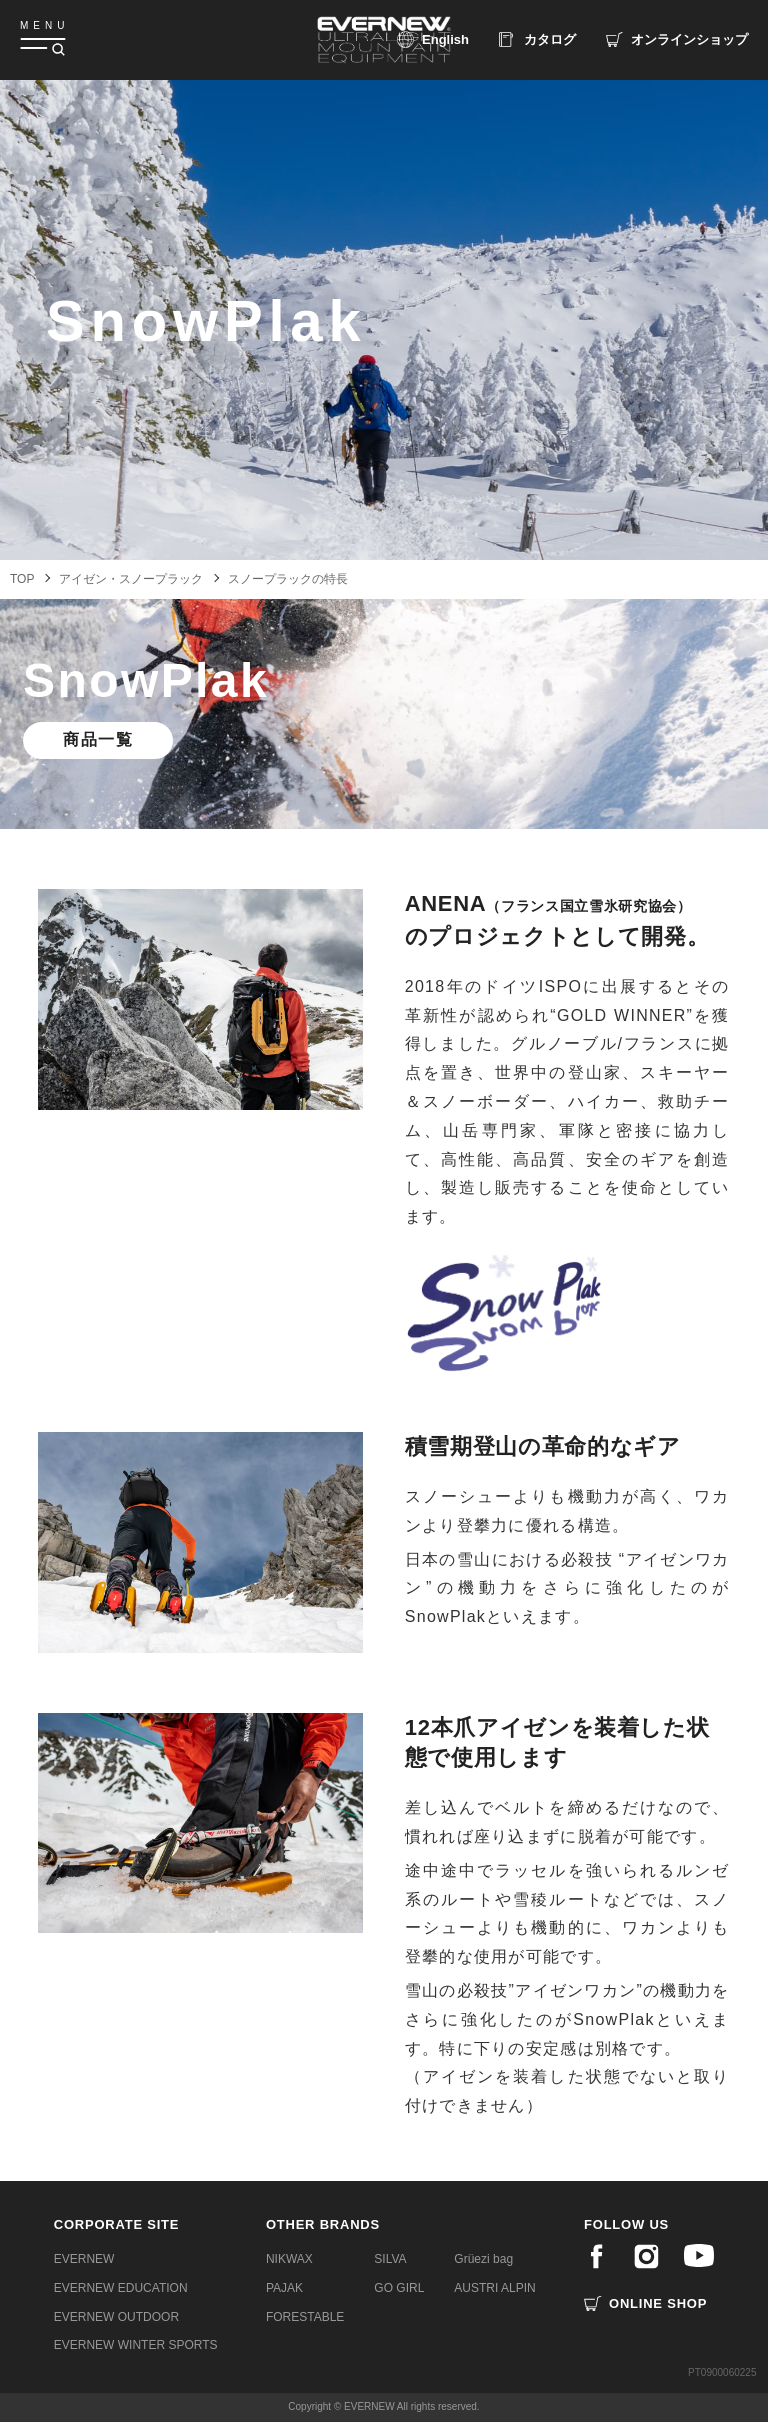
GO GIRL (399, 2288)
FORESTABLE (305, 2317)
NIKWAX (289, 2259)
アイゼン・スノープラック (131, 579)
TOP (22, 579)
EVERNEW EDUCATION (121, 2288)
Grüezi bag (483, 2259)
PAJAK (284, 2288)
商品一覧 (98, 739)
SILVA (390, 2259)
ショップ (689, 39)
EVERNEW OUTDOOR (116, 2317)
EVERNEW (84, 2259)
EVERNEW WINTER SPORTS (136, 2345)
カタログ (550, 39)
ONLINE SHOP (658, 2303)
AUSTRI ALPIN (494, 2288)
